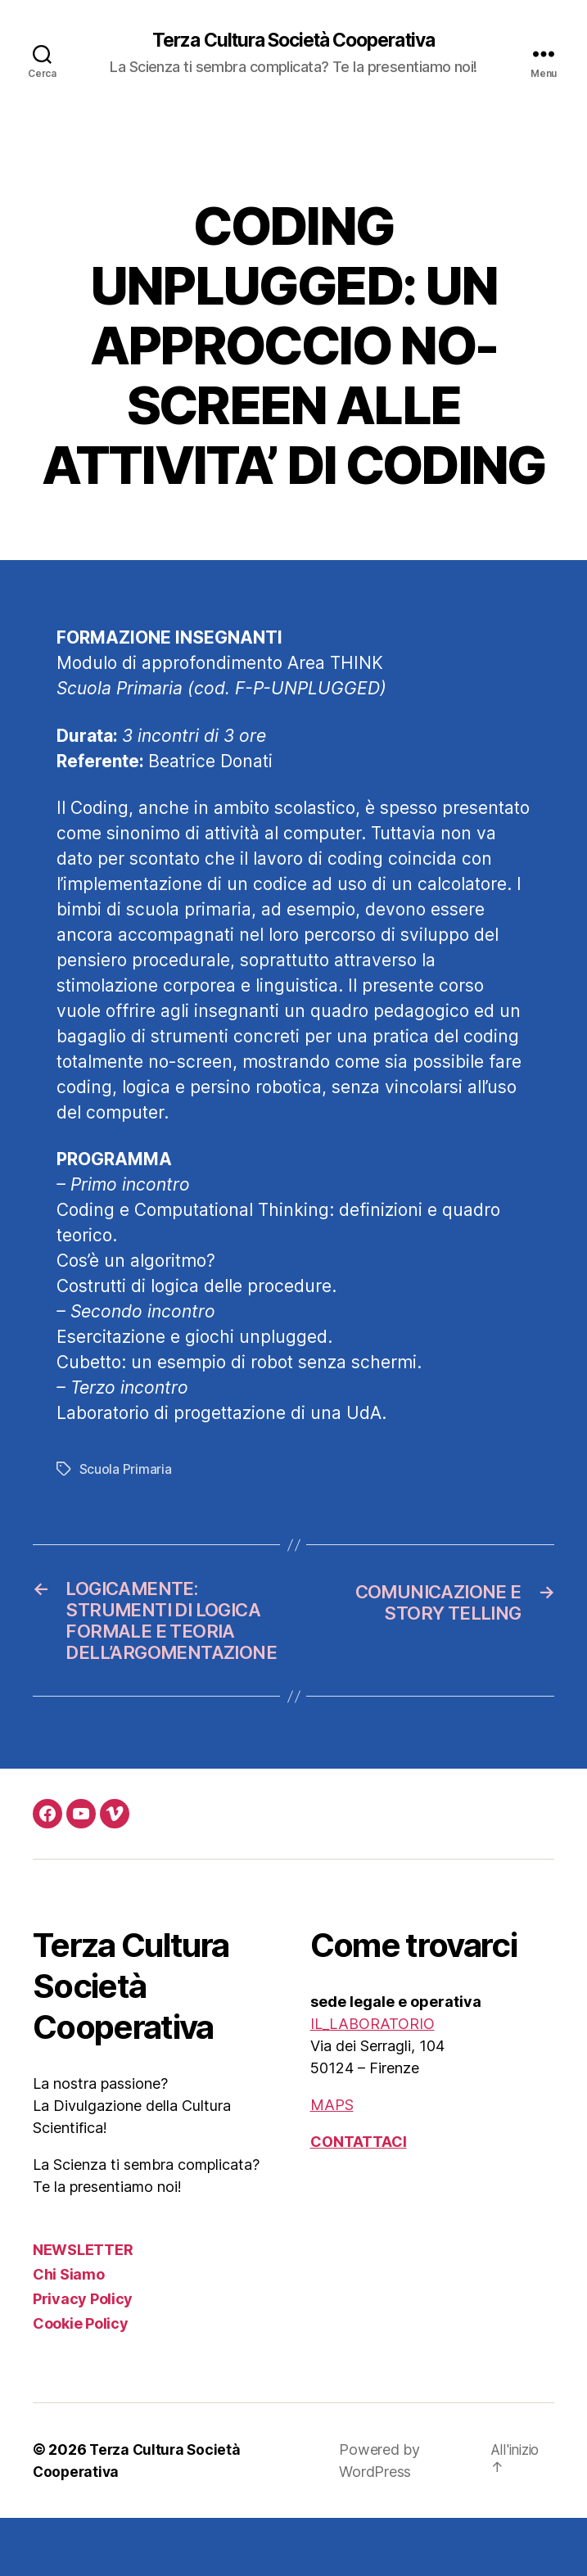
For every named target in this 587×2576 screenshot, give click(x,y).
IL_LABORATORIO (372, 2081)
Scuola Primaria (125, 1470)
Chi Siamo (69, 2332)
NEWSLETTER (83, 2307)
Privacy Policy (83, 2357)
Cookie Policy (81, 2381)
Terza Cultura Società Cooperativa (293, 41)
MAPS (332, 2163)
